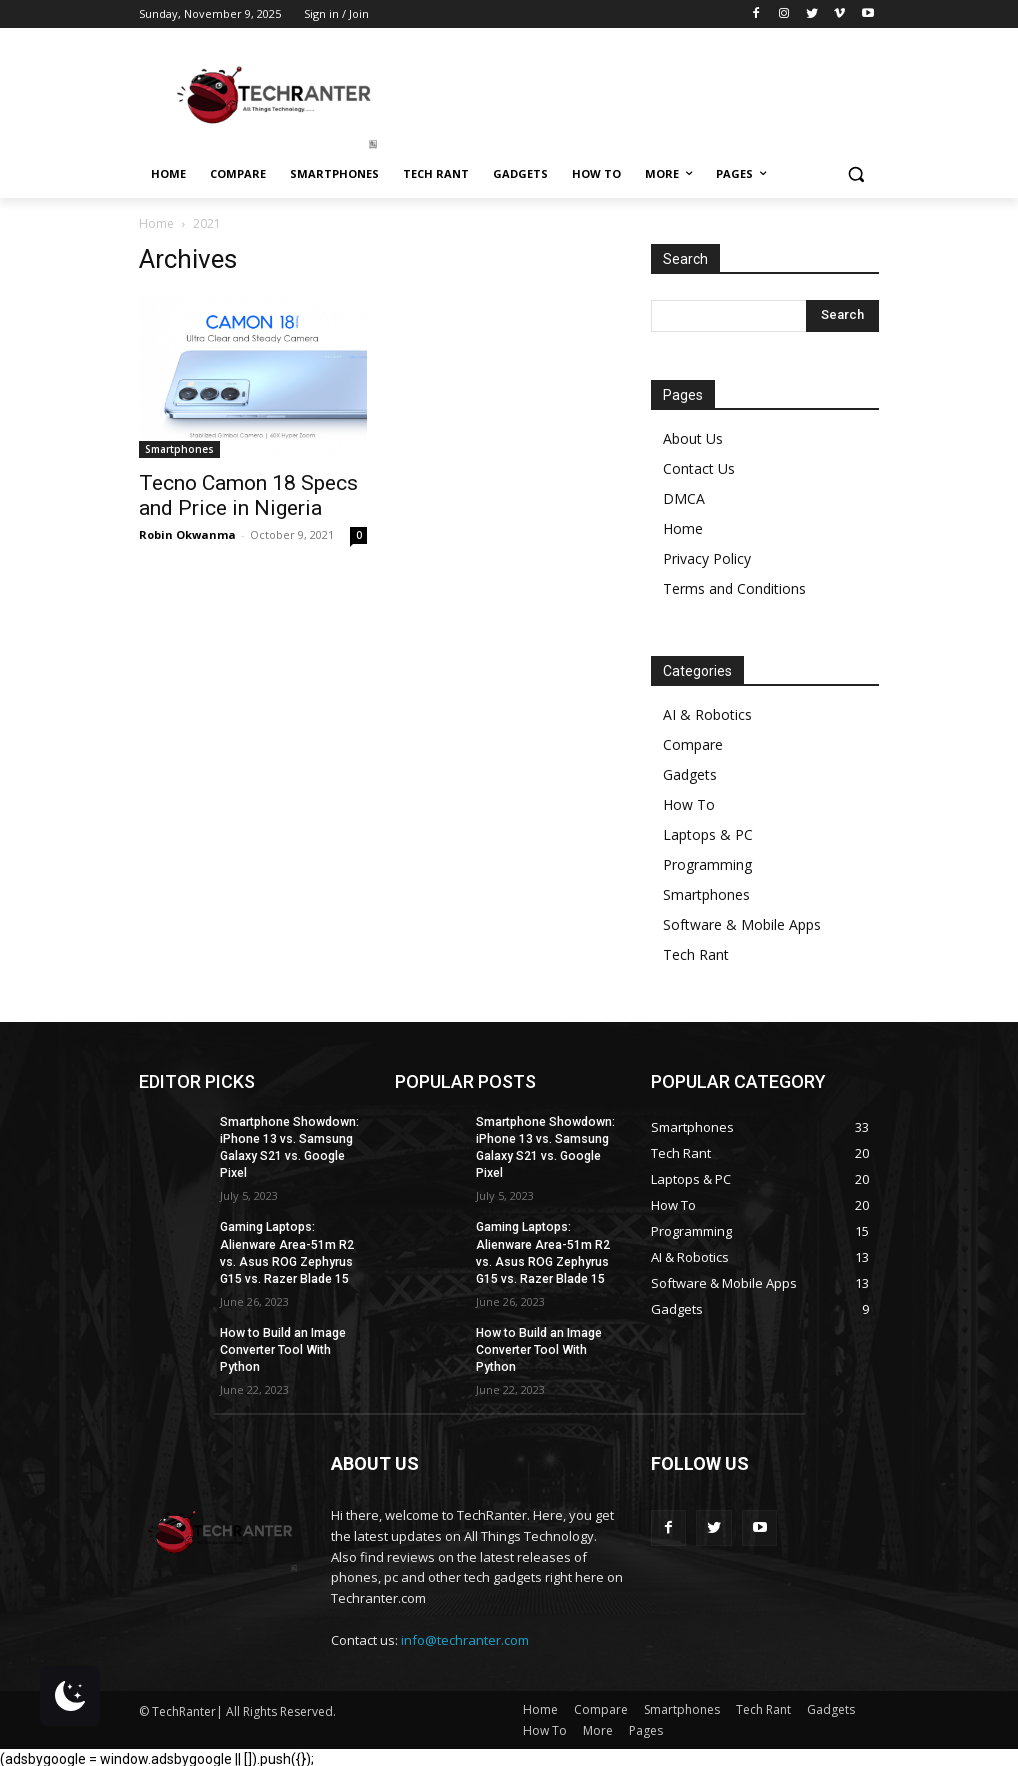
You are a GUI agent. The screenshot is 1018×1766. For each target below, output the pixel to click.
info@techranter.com (465, 1637)
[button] (855, 174)
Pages (646, 1726)
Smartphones (179, 449)
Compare (693, 744)
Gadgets (690, 774)
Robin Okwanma (187, 534)
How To (689, 804)
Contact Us (699, 468)
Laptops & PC (708, 834)
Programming (707, 864)
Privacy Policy (707, 558)
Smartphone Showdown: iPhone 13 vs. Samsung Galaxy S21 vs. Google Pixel (288, 1147)
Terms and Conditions (734, 588)
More (598, 1726)
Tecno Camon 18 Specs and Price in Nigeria (248, 495)
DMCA (684, 498)
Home (156, 223)
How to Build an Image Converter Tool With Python (281, 1347)
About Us (693, 438)
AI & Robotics (707, 714)
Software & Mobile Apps (742, 924)
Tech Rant (696, 954)
